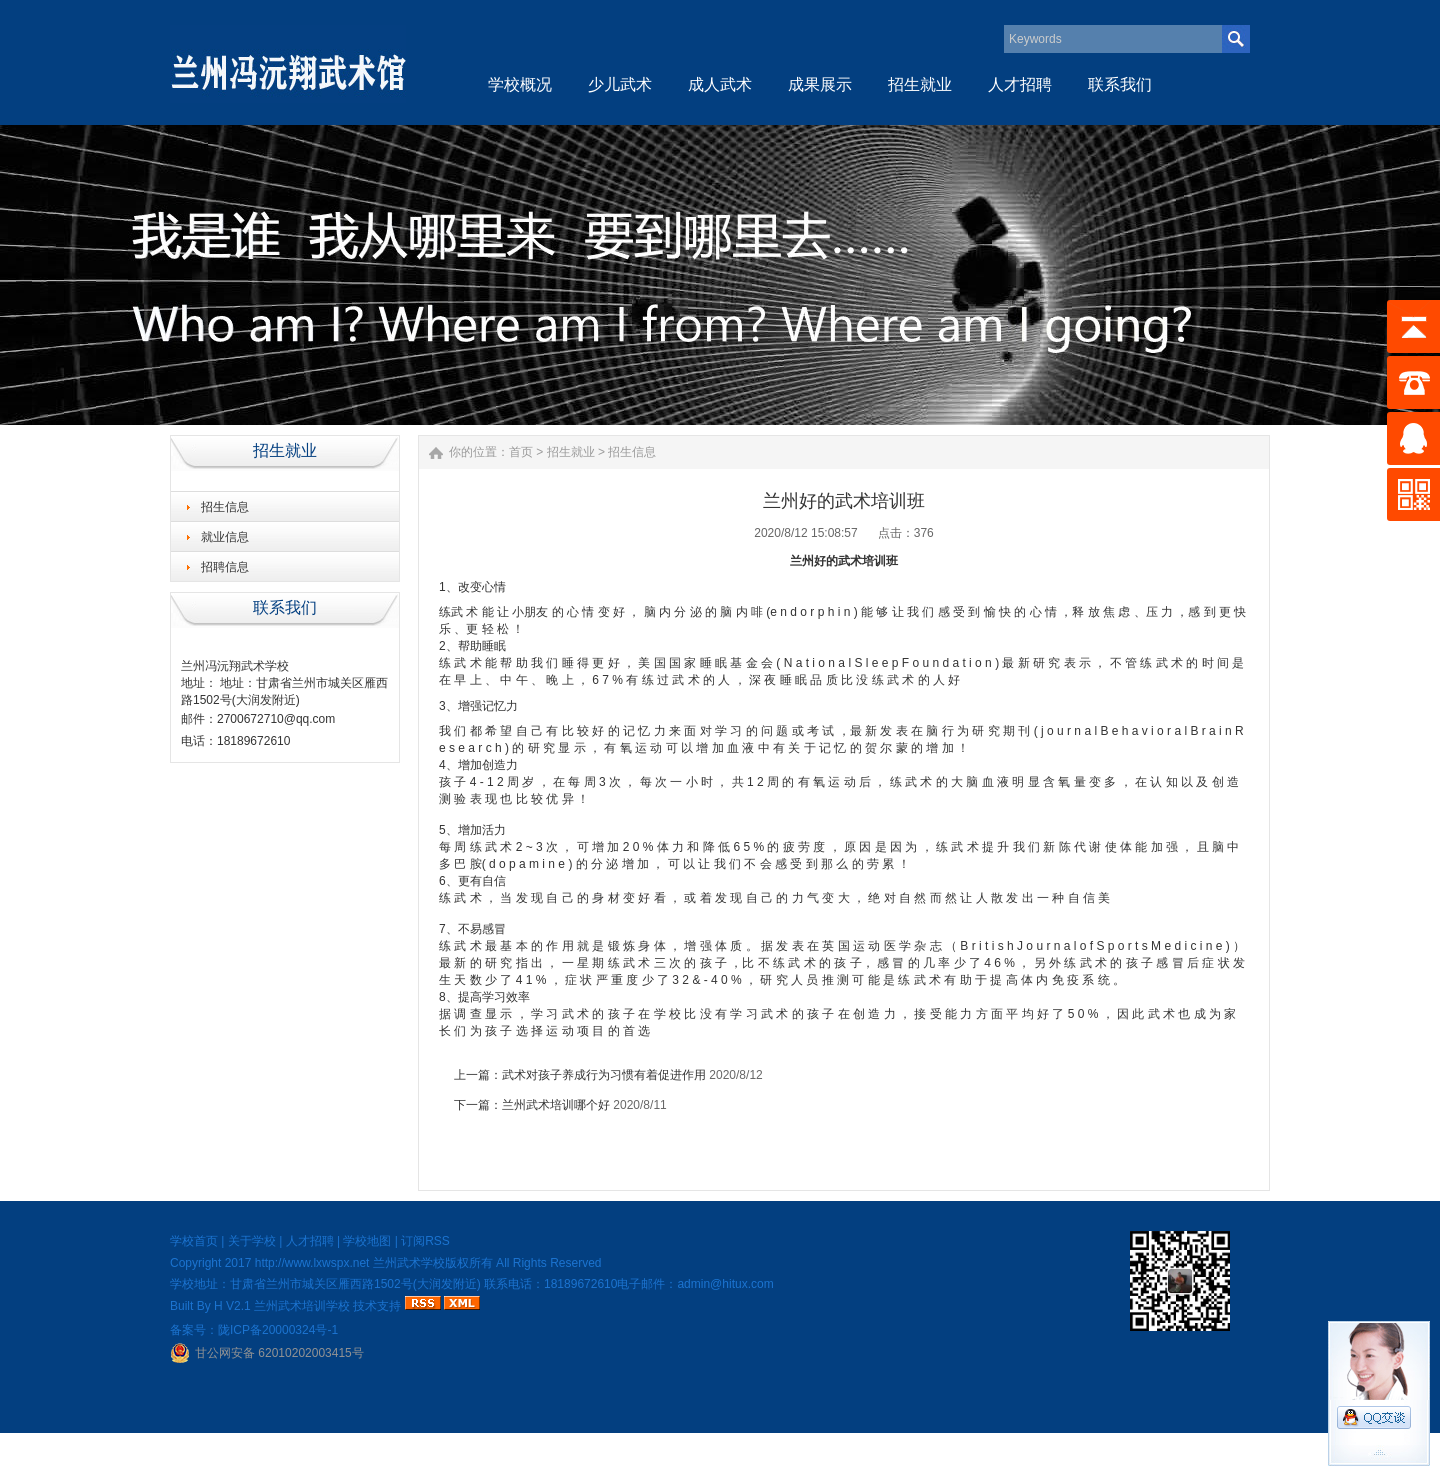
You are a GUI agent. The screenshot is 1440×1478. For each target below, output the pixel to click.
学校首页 (194, 1241)
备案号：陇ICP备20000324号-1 (254, 1330)
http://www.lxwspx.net (312, 1263)
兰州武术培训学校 (302, 1306)
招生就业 (920, 84)
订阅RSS (425, 1241)
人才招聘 (1020, 84)
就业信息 (225, 537)
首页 (521, 452)
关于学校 (252, 1241)
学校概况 (520, 84)
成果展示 (820, 84)
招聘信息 (225, 567)
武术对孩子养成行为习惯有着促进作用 (604, 1075)
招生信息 (225, 507)
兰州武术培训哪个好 (556, 1105)
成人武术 (720, 84)
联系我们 (1120, 84)
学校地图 (367, 1241)
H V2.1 (232, 1306)
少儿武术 (620, 84)
